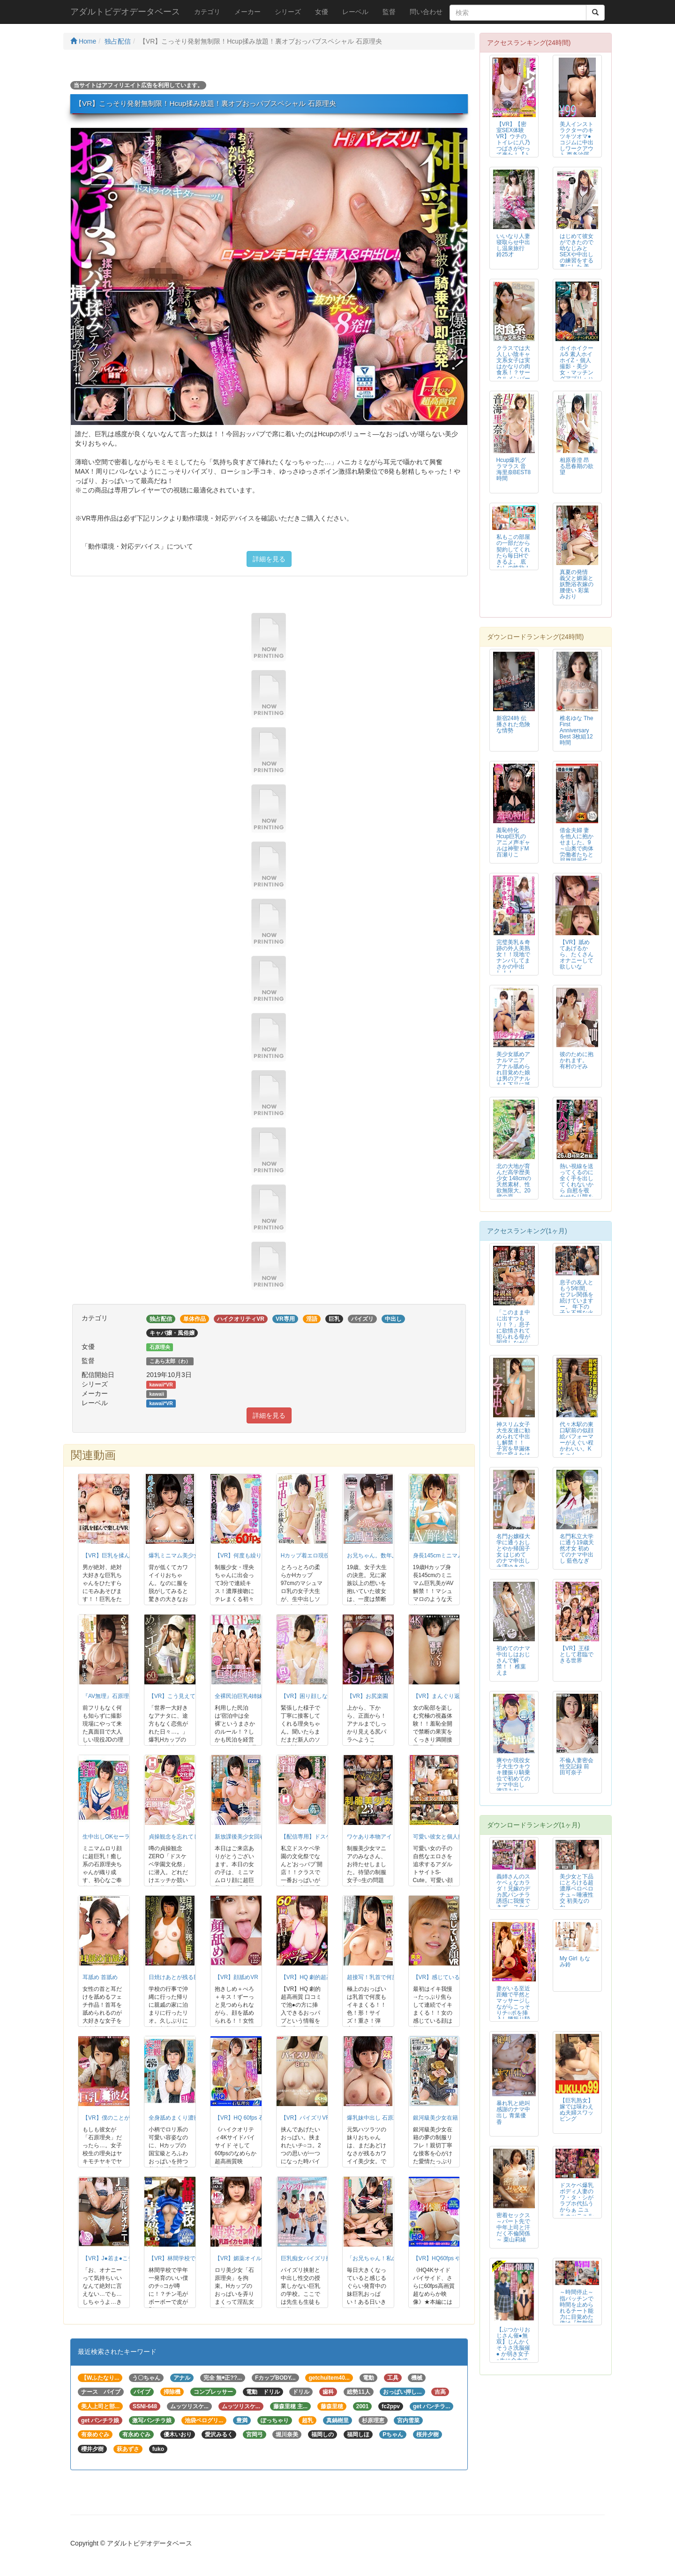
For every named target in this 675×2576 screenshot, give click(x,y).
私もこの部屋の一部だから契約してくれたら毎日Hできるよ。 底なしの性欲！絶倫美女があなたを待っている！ (513, 561)
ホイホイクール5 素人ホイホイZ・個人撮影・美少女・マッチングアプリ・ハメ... (576, 366)
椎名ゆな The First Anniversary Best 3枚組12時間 (576, 730)
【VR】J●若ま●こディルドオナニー (127, 2258)
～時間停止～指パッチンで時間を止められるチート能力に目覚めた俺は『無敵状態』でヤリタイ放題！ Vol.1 (576, 2317)
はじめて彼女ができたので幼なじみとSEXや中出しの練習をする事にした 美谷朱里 (576, 254)
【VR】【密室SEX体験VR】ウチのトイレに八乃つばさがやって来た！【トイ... (513, 142)
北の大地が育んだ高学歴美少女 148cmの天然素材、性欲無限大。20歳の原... (514, 1181)
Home (83, 41)
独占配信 (118, 41)
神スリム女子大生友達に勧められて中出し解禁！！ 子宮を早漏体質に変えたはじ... (513, 1443)
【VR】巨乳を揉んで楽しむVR (121, 1555)
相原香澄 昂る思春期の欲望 (576, 466)
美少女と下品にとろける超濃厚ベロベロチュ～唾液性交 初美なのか (576, 1891)
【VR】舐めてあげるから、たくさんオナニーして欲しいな (576, 954)
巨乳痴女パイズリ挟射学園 (314, 2258)
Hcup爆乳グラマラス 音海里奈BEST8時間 (513, 469)
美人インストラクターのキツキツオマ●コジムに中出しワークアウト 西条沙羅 (576, 139)
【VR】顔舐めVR (236, 1977)
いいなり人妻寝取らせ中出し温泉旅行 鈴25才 (513, 245)
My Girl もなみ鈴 (575, 1961)
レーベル (355, 11)
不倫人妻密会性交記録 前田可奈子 (576, 1766)
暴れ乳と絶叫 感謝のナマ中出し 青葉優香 (513, 2112)
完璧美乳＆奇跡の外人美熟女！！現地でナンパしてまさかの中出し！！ (513, 957)
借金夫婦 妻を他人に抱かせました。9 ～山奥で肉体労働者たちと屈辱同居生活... (576, 849)
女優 (321, 11)
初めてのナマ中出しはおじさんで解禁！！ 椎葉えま (513, 1660)
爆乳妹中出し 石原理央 (376, 2117)
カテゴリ (207, 11)
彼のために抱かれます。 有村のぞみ (576, 1060)
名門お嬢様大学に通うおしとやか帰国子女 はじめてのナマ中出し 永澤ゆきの (513, 1551)
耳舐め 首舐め (100, 1977)
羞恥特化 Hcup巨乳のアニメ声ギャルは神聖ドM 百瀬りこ (513, 842)
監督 (389, 11)
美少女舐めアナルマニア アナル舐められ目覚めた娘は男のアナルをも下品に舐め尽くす (513, 1072)
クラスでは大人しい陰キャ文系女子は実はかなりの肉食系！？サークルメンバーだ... (513, 366)
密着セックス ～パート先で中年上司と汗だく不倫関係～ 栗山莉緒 (513, 2227)
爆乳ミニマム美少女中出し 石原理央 (194, 1555)
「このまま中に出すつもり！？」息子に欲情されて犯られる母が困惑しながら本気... (513, 1331)
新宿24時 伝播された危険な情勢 (513, 724)
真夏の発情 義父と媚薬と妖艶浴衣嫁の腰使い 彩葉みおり (576, 584)
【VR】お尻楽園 (368, 1696)
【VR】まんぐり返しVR (443, 1696)
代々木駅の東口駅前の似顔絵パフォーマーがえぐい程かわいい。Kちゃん (576, 1439)
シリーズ (288, 11)
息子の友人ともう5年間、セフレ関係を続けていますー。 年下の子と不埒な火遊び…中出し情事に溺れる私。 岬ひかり (576, 1310)
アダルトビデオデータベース (125, 11)
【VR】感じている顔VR (443, 1977)
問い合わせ (426, 11)
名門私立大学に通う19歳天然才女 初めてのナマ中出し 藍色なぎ (577, 1548)
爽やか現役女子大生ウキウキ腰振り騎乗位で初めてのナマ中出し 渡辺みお (513, 1775)
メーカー (247, 11)
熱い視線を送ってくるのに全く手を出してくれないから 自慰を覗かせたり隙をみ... (576, 1184)
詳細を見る (269, 559)
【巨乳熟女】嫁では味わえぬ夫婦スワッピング (576, 2109)
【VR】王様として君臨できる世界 (576, 1654)
